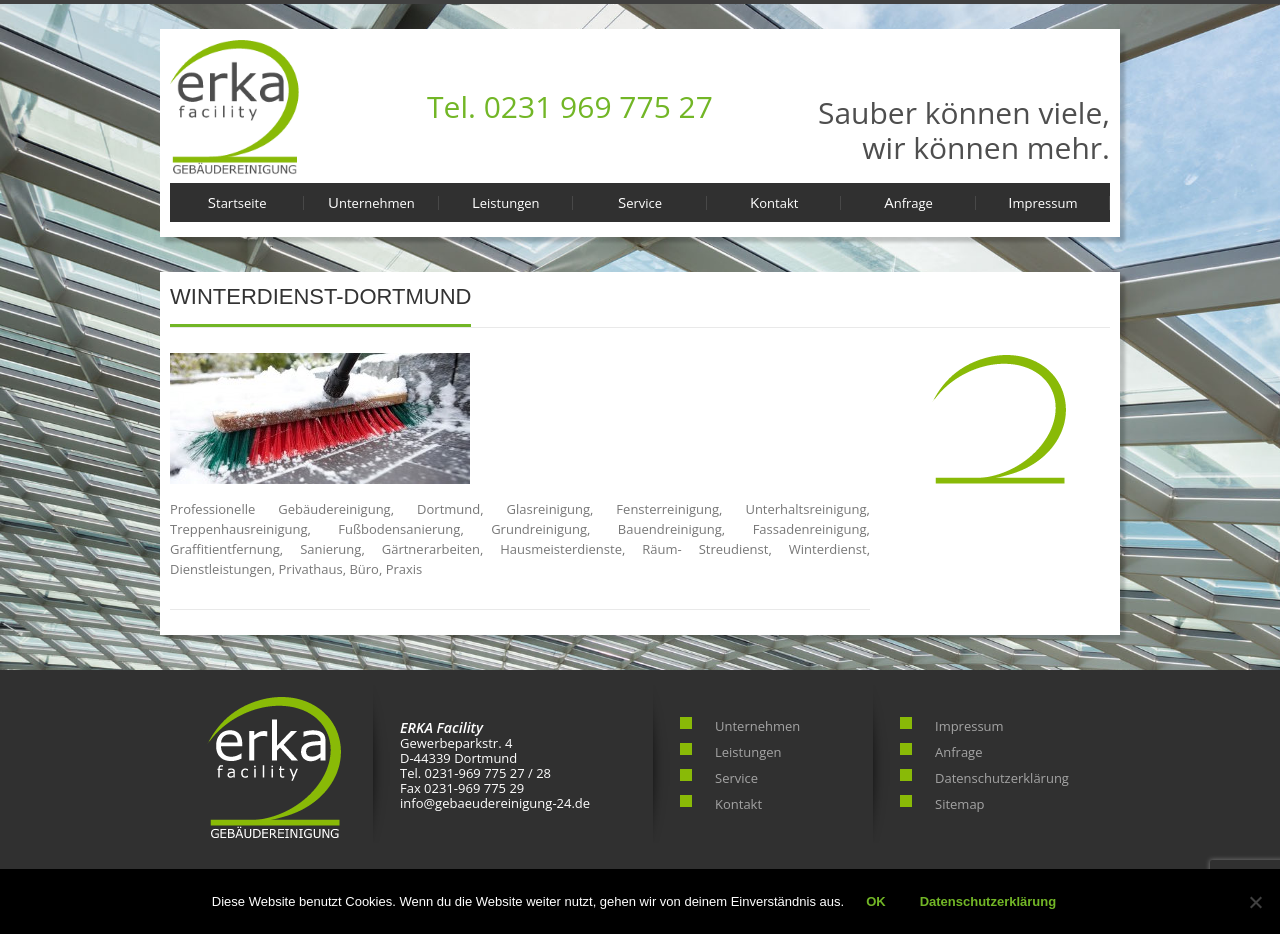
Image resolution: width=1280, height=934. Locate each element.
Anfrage (908, 202)
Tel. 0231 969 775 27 (570, 106)
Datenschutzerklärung (1002, 778)
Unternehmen (371, 202)
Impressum (1042, 202)
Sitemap (960, 804)
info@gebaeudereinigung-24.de (495, 803)
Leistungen (506, 202)
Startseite (237, 202)
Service (640, 202)
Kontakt (774, 202)
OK (876, 901)
